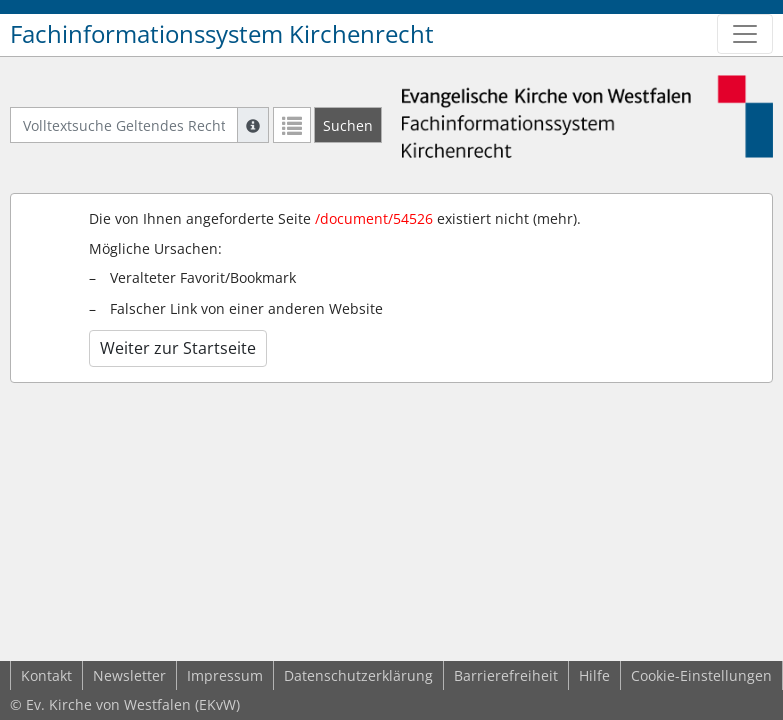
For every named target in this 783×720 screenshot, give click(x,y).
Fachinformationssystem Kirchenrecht (222, 34)
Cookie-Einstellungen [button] (701, 675)
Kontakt (46, 675)
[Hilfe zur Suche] (253, 125)
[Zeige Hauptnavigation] (745, 34)
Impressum (225, 675)
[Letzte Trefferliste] (292, 125)
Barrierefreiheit (506, 675)
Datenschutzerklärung (358, 675)
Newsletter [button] (129, 675)
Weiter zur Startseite (178, 348)
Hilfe (594, 675)
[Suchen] (348, 125)
